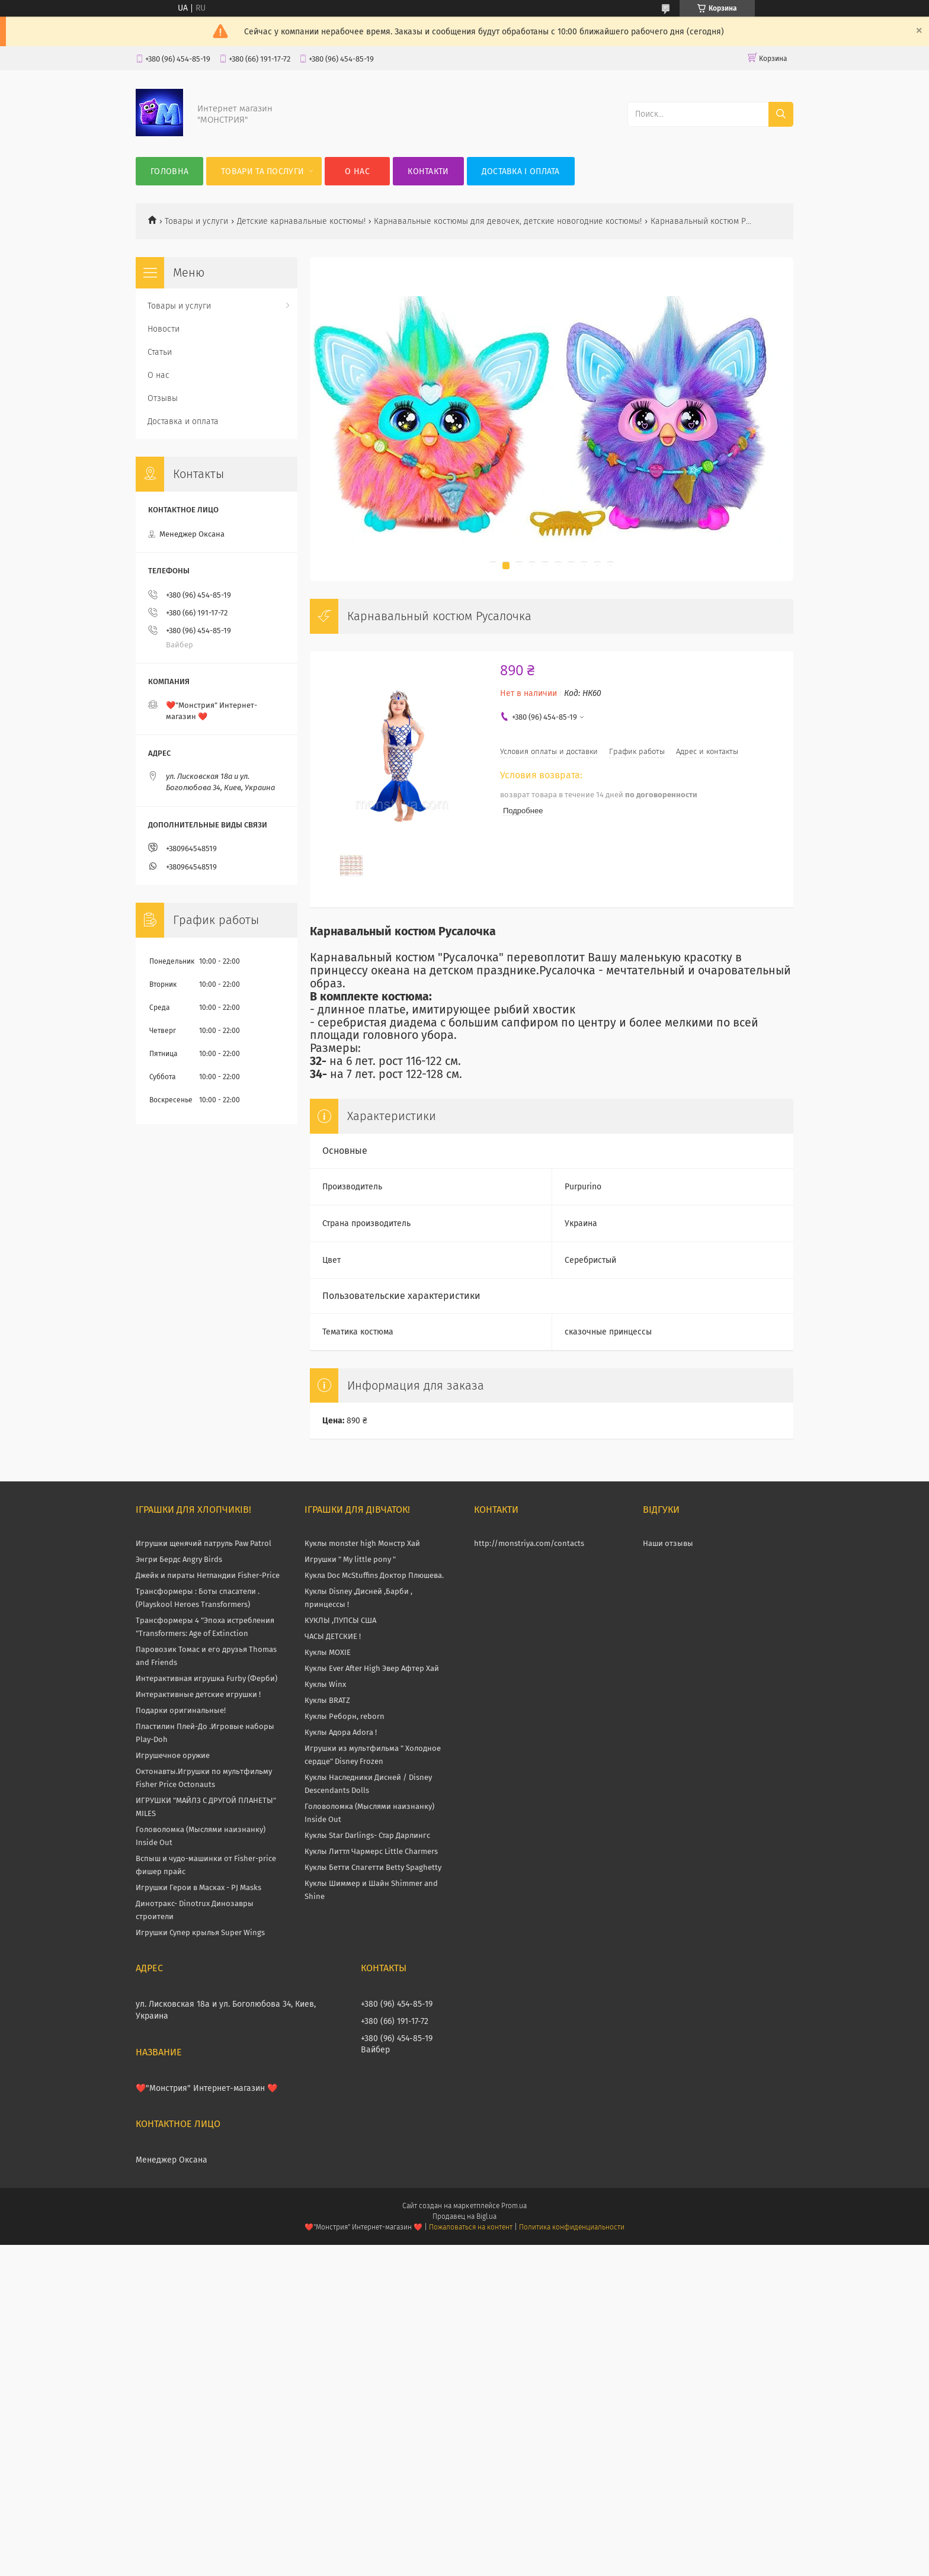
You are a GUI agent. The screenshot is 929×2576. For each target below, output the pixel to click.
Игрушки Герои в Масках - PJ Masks (198, 1887)
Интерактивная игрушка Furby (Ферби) (206, 1678)
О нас (357, 171)
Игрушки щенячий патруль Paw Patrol (203, 1543)
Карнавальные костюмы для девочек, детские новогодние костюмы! (508, 221)
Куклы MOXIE (328, 1652)
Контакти (428, 171)
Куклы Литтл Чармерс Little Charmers (371, 1851)
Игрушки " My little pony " (350, 1559)
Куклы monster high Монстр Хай (362, 1543)
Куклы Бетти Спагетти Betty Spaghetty (373, 1867)
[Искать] (780, 114)
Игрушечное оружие (173, 1755)
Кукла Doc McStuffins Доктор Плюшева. (374, 1575)
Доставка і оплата (521, 171)
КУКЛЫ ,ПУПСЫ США (340, 1620)
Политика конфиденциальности (571, 2227)
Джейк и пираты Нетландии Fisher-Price (208, 1575)
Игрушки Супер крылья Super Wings (200, 1932)
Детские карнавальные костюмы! (301, 221)
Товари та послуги (262, 171)
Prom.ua (514, 2206)
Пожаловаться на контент (470, 2227)
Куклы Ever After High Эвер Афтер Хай (372, 1668)
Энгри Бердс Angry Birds (179, 1559)
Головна (169, 171)
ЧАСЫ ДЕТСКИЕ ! (333, 1636)
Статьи (160, 352)
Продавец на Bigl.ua (464, 2216)
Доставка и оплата (183, 421)
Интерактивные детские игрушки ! (198, 1694)
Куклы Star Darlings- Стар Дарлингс (367, 1835)
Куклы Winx (325, 1684)
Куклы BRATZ (327, 1700)
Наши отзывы (668, 1543)
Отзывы (163, 398)
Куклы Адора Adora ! (341, 1732)
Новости (164, 329)
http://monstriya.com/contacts (529, 1543)
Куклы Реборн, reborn (345, 1716)
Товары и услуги (196, 221)
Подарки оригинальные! (181, 1710)
